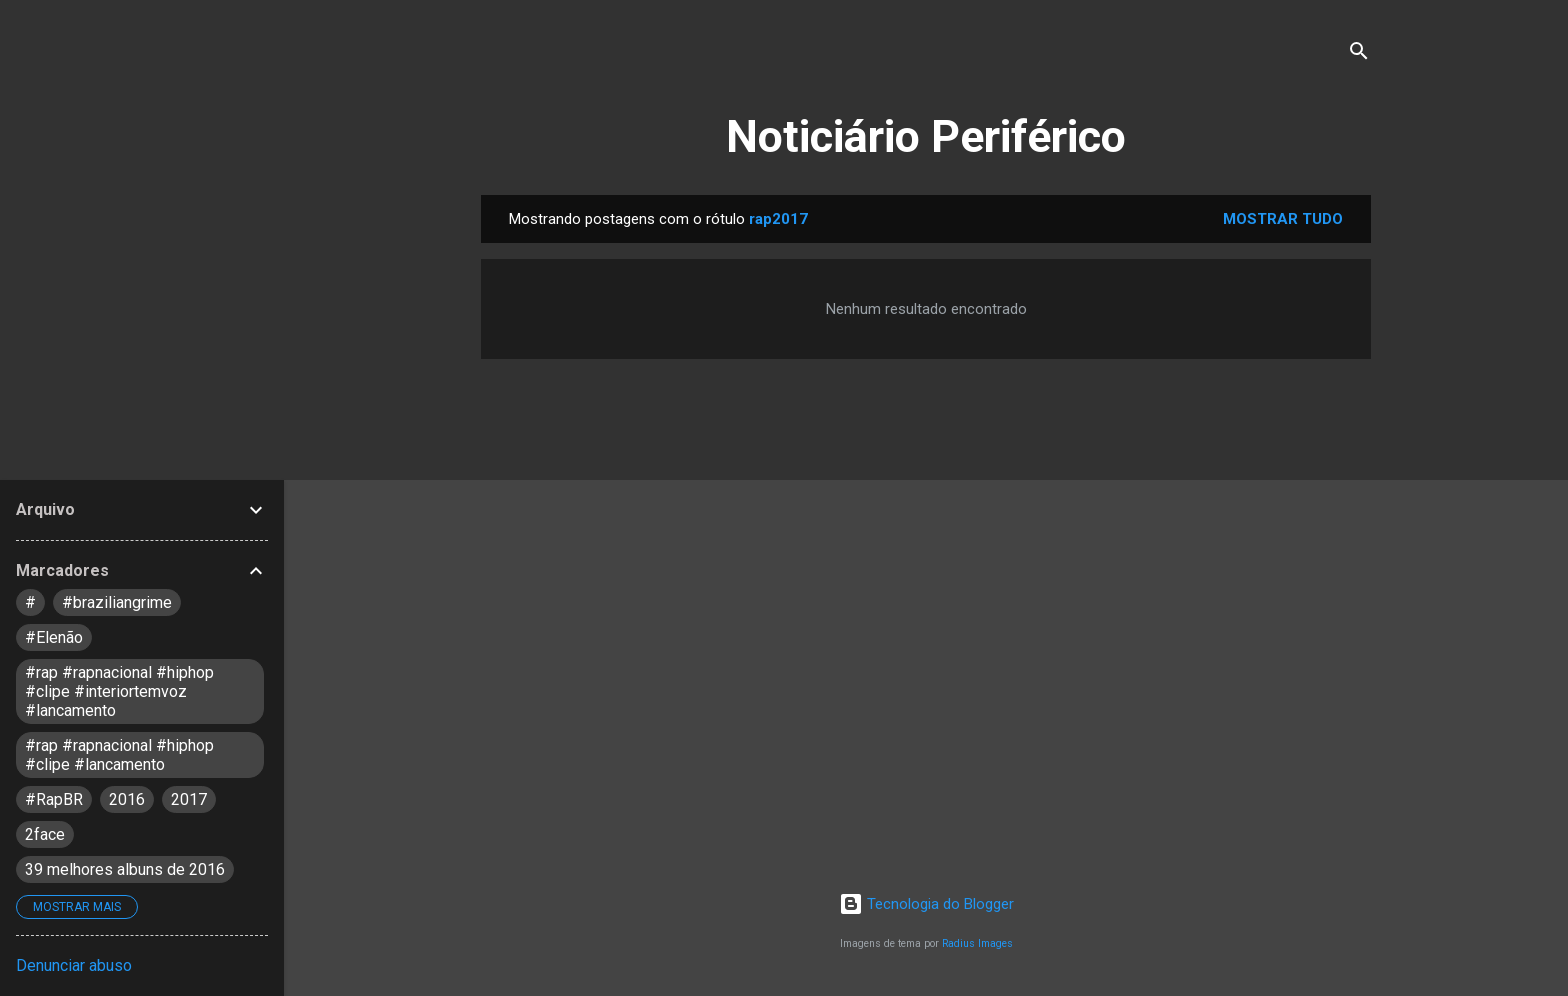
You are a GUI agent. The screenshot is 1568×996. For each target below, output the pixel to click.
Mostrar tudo (1283, 219)
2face (45, 834)
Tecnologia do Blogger (926, 904)
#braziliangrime (117, 602)
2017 (189, 799)
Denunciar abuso (74, 965)
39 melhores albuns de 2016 (125, 869)
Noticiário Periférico (926, 136)
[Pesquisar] (1359, 54)
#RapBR (54, 799)
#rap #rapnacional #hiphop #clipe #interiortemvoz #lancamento (119, 691)
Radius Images (977, 943)
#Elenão (54, 637)
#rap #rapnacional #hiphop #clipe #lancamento (119, 755)
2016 (127, 799)
